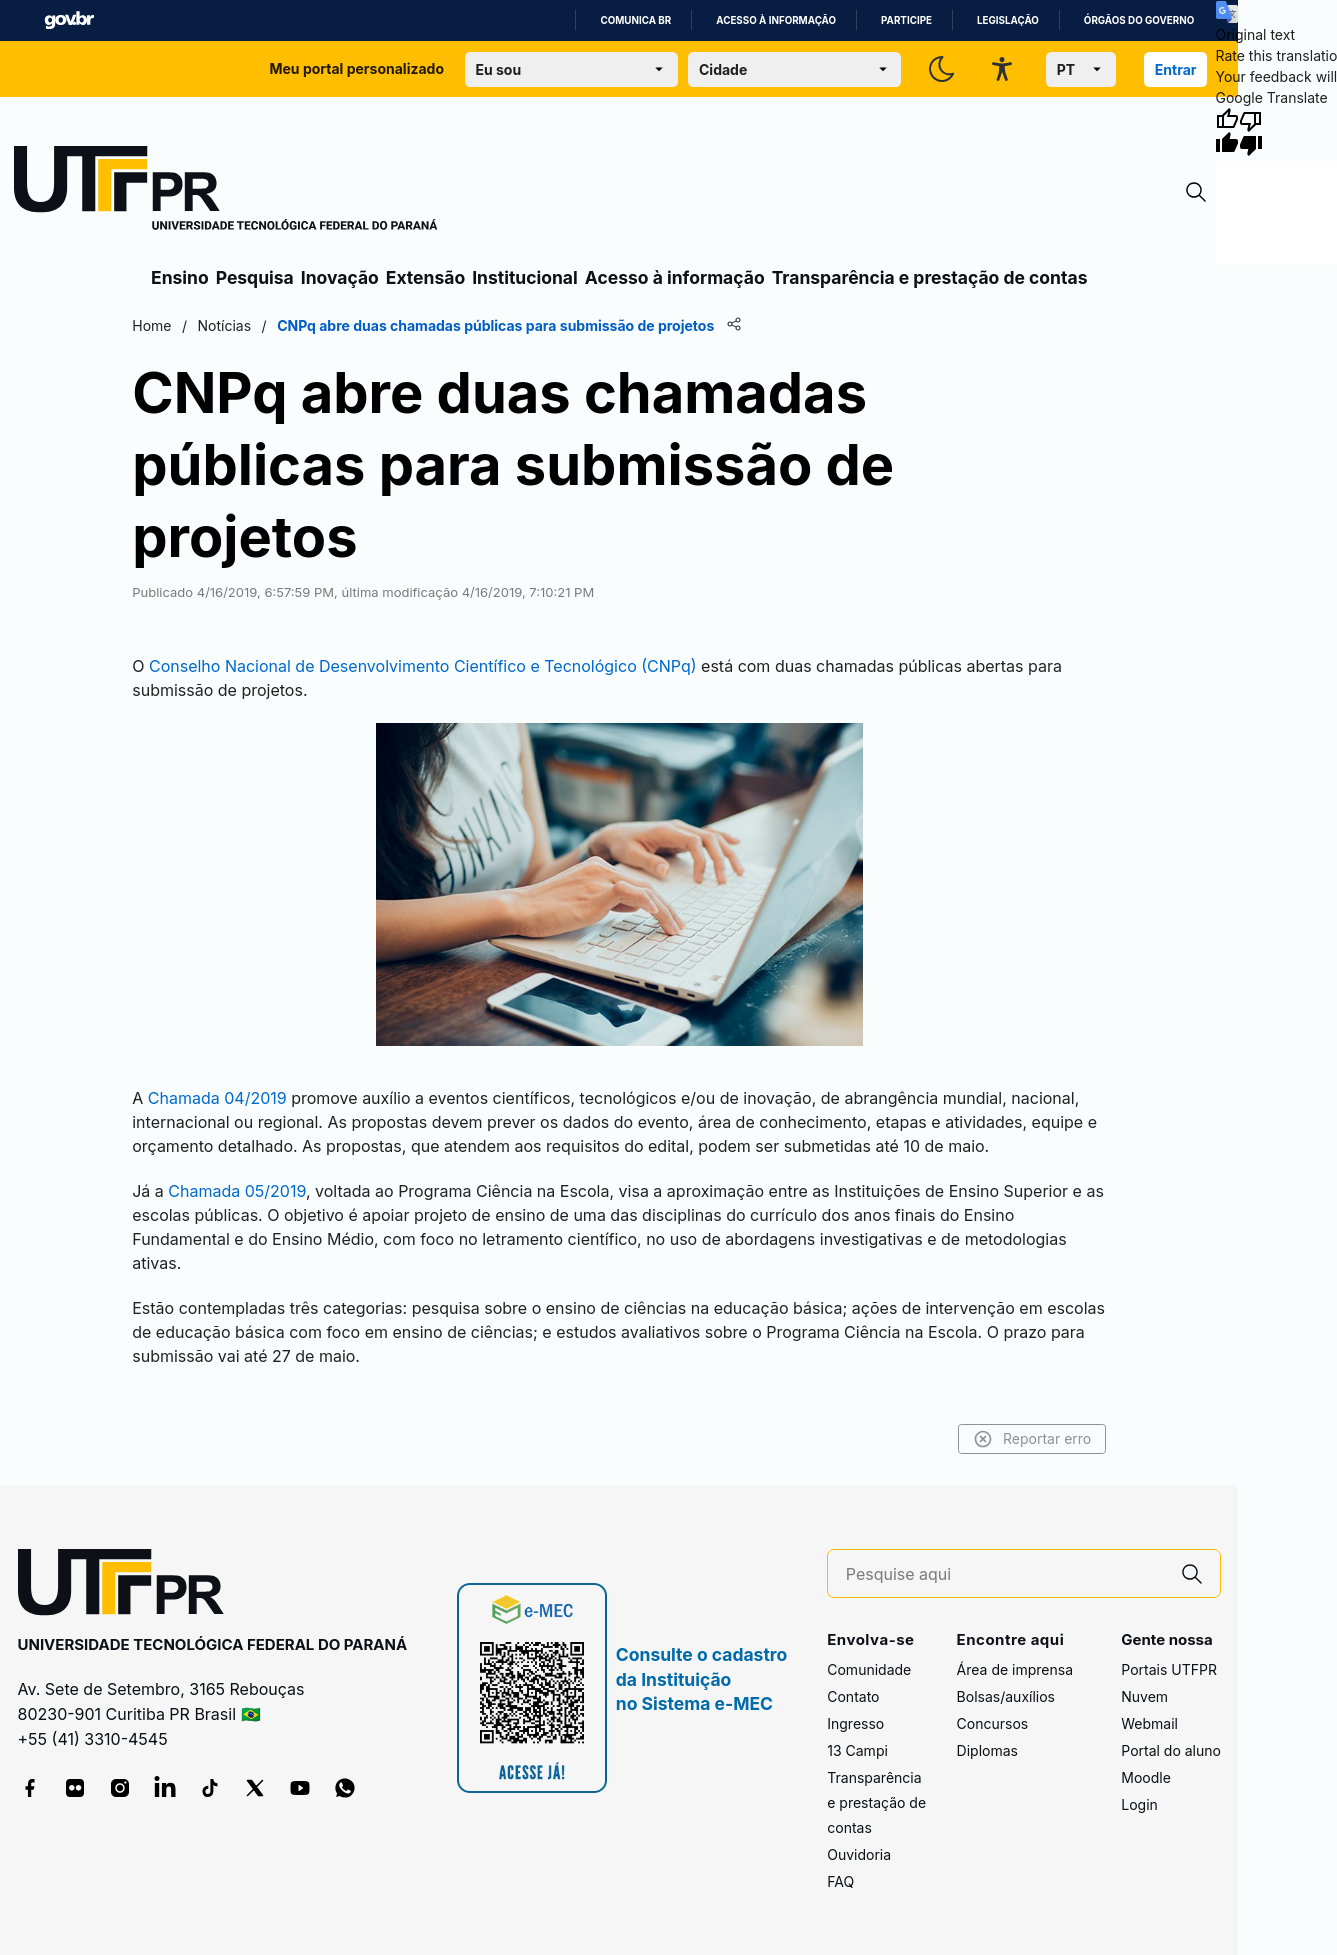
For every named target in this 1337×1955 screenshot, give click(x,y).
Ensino (180, 277)
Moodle (1146, 1777)
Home (151, 325)
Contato (853, 1696)
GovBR (69, 20)
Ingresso (855, 1723)
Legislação (1008, 20)
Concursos (993, 1723)
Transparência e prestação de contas (930, 277)
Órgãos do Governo (1139, 20)
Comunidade (869, 1669)
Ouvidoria (859, 1854)
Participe (906, 20)
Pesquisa (255, 277)
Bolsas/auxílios (1006, 1696)
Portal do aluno (1171, 1750)
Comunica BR (635, 20)
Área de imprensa (1015, 1669)
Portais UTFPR (1169, 1669)
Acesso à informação (776, 20)
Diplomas (987, 1750)
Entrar (1176, 69)
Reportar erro (1032, 1439)
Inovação (340, 277)
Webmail (1149, 1723)
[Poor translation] (1251, 132)
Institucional (525, 277)
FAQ (840, 1881)
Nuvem (1144, 1696)
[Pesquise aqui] (1005, 1574)
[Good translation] (1227, 132)
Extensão (425, 277)
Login (1139, 1804)
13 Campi (857, 1750)
